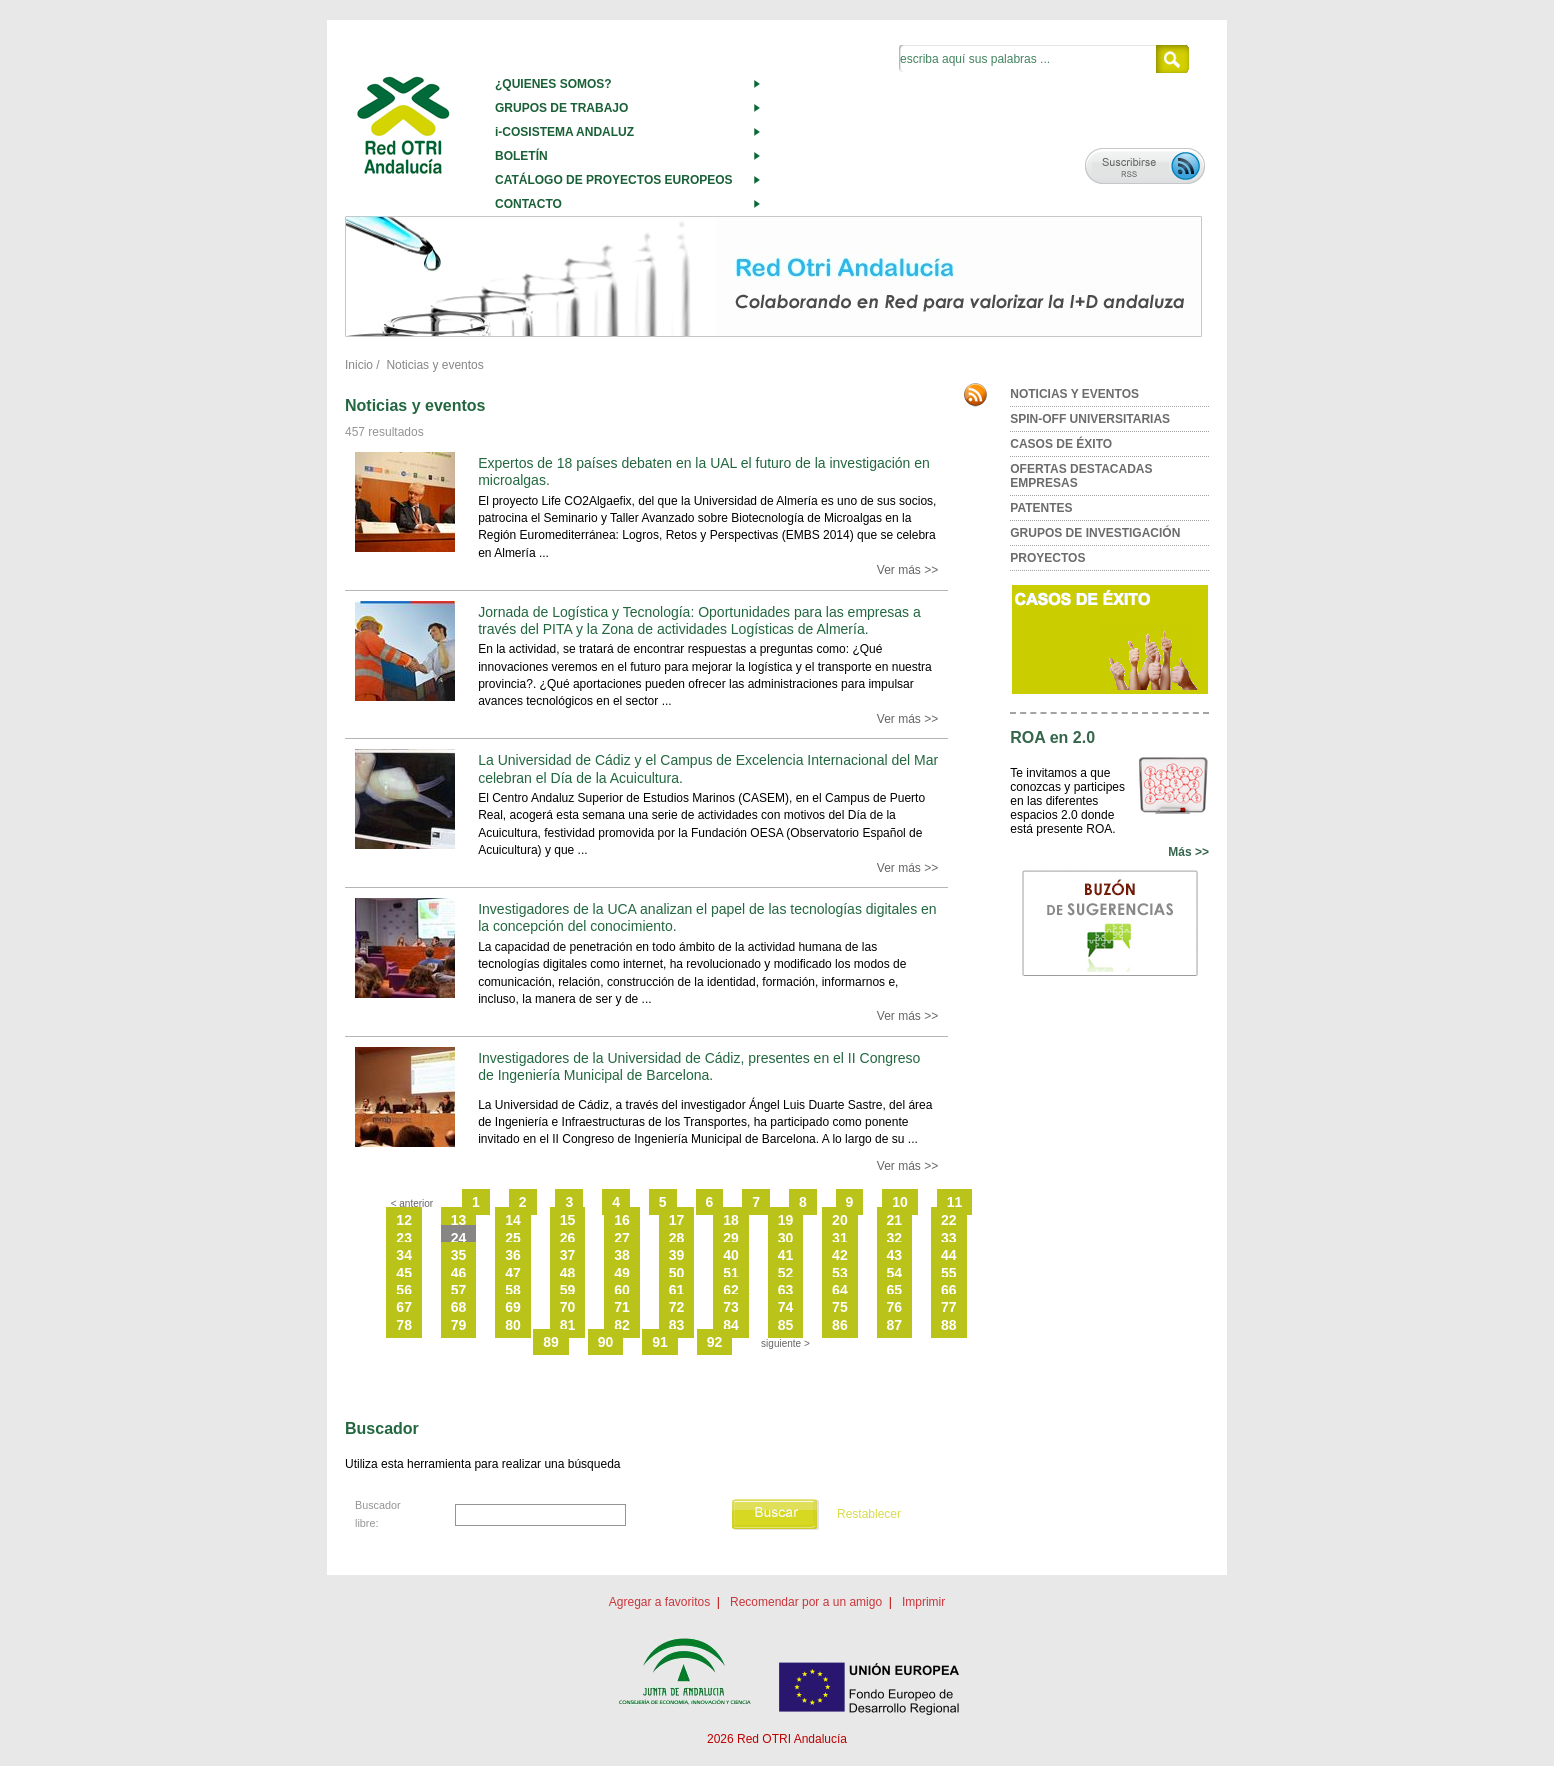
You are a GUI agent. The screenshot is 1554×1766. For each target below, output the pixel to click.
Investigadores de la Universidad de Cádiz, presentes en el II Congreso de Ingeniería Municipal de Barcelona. (699, 1066)
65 (895, 1290)
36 (513, 1255)
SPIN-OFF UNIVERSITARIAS (1090, 419)
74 (786, 1307)
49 (622, 1273)
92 (715, 1342)
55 (949, 1273)
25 (513, 1238)
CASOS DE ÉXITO (1061, 444)
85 (786, 1325)
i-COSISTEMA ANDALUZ (564, 132)
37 (568, 1255)
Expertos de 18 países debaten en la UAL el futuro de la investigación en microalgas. (704, 471)
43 (895, 1255)
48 (568, 1273)
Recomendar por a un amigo (806, 1602)
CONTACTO (528, 204)
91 (660, 1342)
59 (568, 1290)
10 (900, 1202)
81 (568, 1325)
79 (459, 1325)
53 (840, 1273)
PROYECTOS (1047, 558)
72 (677, 1307)
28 (677, 1238)
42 (840, 1255)
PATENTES (1041, 508)
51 (731, 1273)
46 (459, 1273)
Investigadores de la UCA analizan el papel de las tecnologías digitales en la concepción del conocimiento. (707, 917)
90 (606, 1342)
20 (840, 1220)
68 (459, 1307)
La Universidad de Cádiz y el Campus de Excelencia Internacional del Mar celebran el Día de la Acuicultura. (708, 768)
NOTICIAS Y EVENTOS (1074, 394)
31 (840, 1238)
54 (895, 1273)
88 (949, 1325)
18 (731, 1220)
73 (731, 1307)
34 (404, 1255)
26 (568, 1238)
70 (568, 1307)
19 (786, 1220)
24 (459, 1238)
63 (786, 1290)
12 (404, 1220)
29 (731, 1238)
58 (513, 1290)
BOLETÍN (521, 156)
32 (895, 1238)
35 (459, 1255)
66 (949, 1290)
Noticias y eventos (434, 365)
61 (677, 1290)
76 (895, 1307)
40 (731, 1255)
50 (677, 1273)
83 (677, 1325)
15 (568, 1220)
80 (513, 1325)
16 (622, 1220)
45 (404, 1273)
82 (622, 1325)
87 (895, 1325)
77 (949, 1307)
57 (459, 1290)
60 (622, 1290)
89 (551, 1342)
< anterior (412, 1203)
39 (677, 1255)
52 (786, 1273)
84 (731, 1325)
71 (622, 1307)
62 (731, 1290)
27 (622, 1238)
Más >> (1188, 852)
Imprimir (923, 1602)
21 (895, 1220)
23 (404, 1238)
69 (513, 1307)
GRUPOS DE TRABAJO (561, 108)
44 (949, 1255)
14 (513, 1220)
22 (949, 1220)
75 (840, 1307)
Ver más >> (907, 570)
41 (786, 1255)
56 (404, 1290)
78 (404, 1325)
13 (459, 1220)
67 (404, 1307)
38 (622, 1255)
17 (677, 1220)
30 (786, 1238)
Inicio (359, 365)
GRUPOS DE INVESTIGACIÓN (1095, 533)
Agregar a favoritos (659, 1602)
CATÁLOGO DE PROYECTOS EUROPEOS (614, 180)
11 (955, 1202)
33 (949, 1238)
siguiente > (785, 1343)
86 (840, 1325)
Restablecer (869, 1514)
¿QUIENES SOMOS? (553, 84)
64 (840, 1290)
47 (513, 1273)
